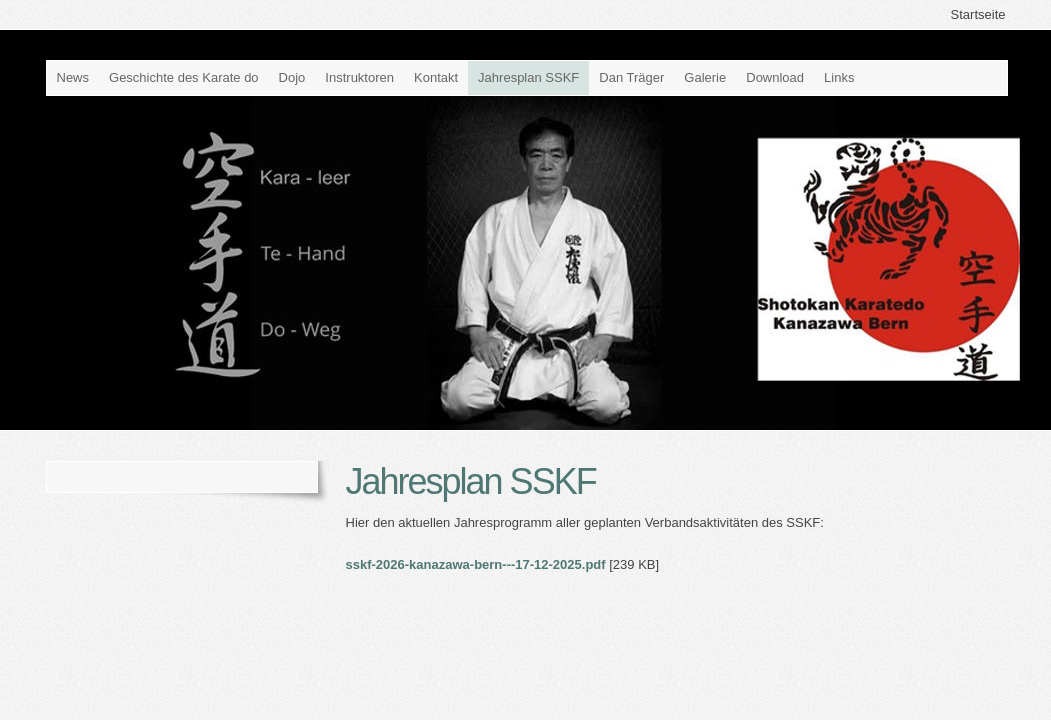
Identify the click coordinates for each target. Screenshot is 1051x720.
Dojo (292, 77)
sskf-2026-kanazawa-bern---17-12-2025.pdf (476, 564)
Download (775, 77)
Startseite (978, 14)
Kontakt (436, 77)
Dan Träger (631, 77)
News (73, 77)
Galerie (705, 77)
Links (839, 77)
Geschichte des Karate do (184, 77)
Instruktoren (359, 77)
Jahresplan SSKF (528, 77)
